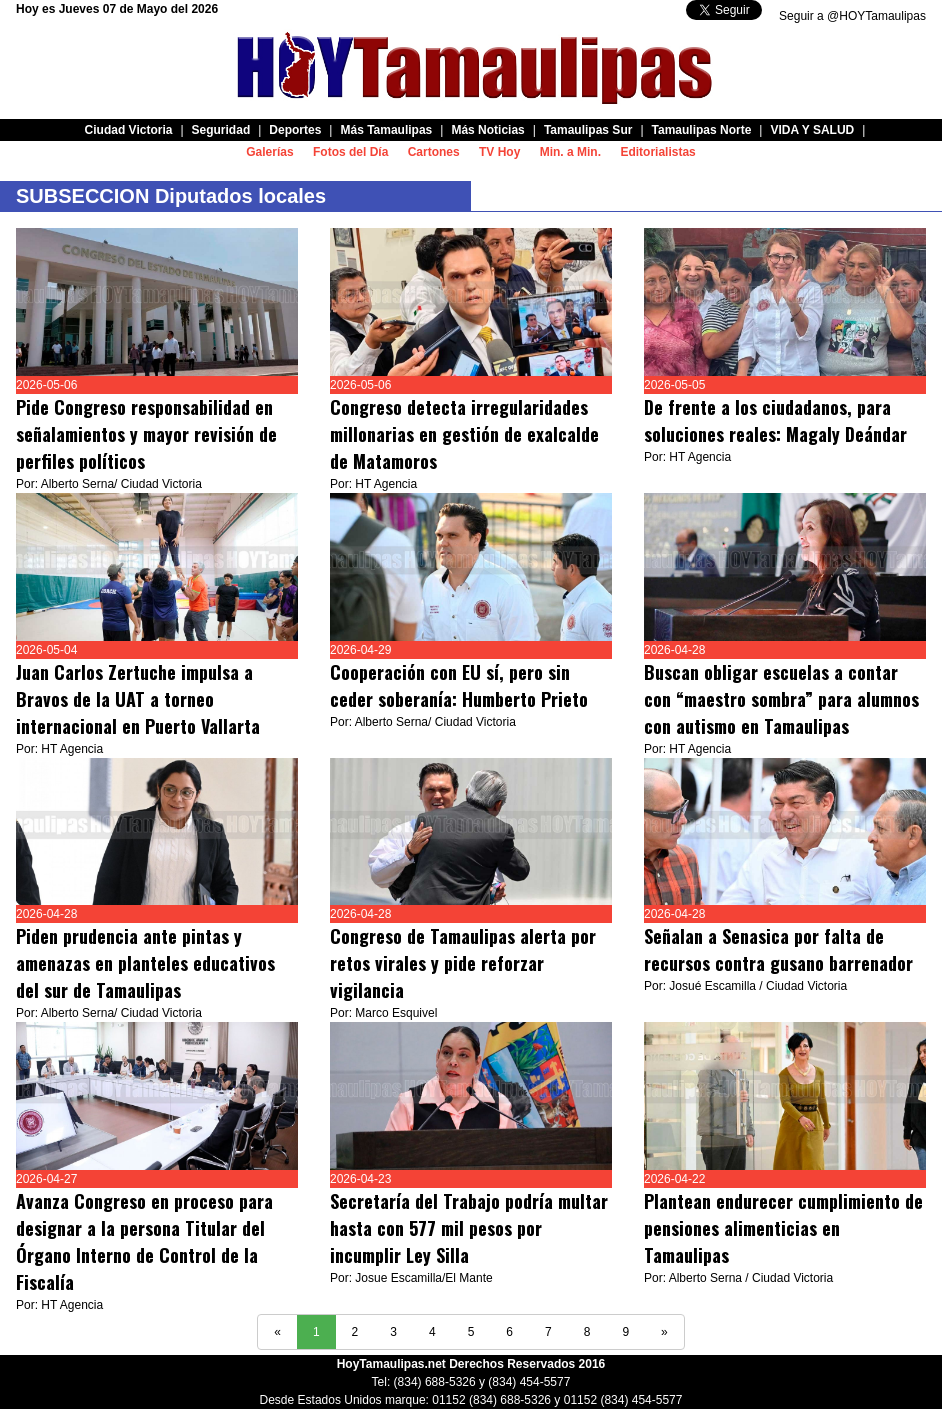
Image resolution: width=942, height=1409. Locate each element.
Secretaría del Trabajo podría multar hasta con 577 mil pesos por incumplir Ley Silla (469, 1228)
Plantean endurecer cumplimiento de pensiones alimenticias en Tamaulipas (783, 1228)
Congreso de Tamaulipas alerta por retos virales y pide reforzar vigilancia (463, 963)
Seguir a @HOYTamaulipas (852, 16)
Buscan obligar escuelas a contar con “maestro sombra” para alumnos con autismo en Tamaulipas (781, 699)
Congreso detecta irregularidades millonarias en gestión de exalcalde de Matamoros (464, 434)
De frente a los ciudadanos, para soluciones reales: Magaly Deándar (775, 420)
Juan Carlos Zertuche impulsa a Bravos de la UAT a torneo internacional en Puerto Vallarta (140, 699)
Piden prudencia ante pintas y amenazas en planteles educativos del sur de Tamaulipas (145, 963)
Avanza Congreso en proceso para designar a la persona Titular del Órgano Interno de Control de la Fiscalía (144, 1241)
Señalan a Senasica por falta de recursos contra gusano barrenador (778, 949)
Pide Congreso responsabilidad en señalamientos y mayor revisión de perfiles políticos (146, 434)
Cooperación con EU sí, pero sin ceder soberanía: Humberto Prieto (461, 685)
